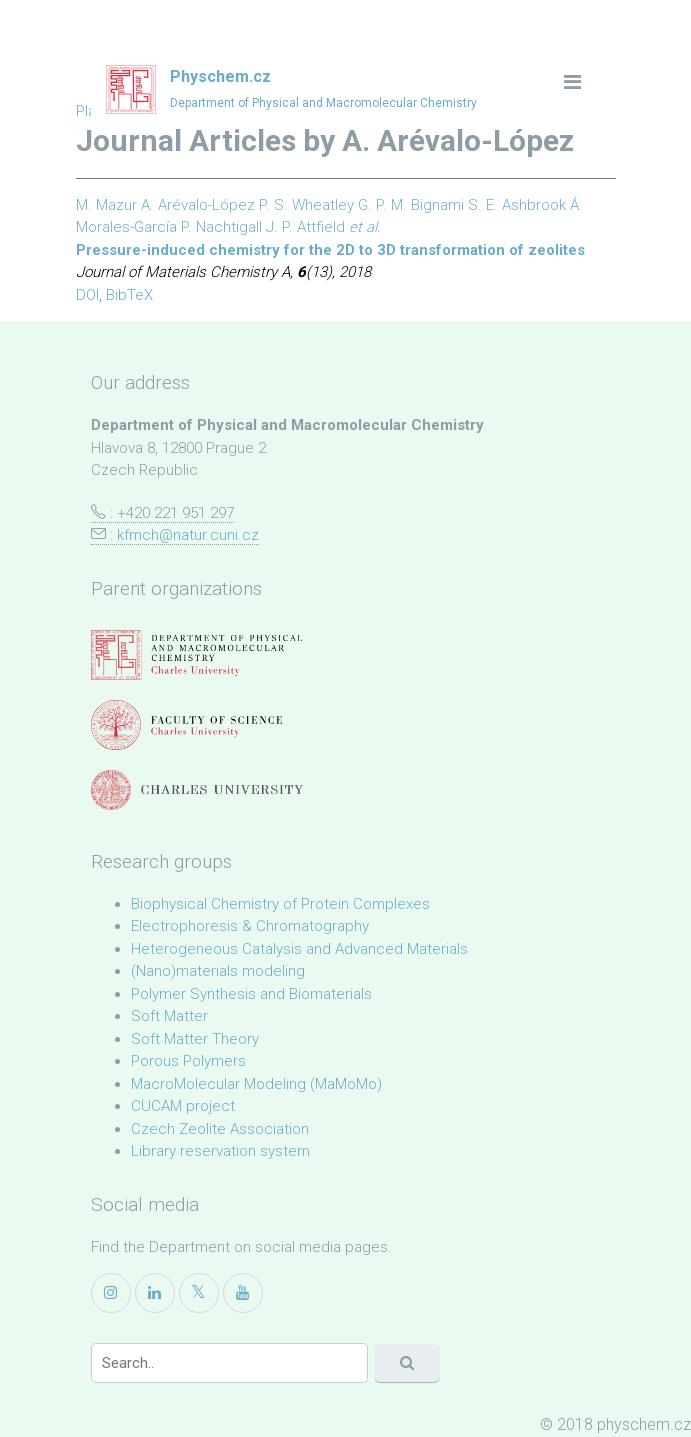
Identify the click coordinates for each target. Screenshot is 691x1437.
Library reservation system (220, 1151)
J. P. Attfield (305, 227)
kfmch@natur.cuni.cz (188, 535)
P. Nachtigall (221, 227)
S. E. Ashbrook (517, 205)
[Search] (229, 1363)
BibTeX (129, 295)
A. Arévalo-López (198, 205)
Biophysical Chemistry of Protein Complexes (280, 904)
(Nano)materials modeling (218, 971)
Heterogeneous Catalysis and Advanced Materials (299, 949)
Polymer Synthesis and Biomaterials (251, 994)
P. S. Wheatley (306, 205)
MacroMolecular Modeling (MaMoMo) (256, 1084)
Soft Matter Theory (195, 1039)
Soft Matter (169, 1016)
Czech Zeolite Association (220, 1129)
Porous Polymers (188, 1061)
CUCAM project (183, 1106)
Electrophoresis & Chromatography (250, 926)
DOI (87, 295)
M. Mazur (106, 205)
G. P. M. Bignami (411, 205)
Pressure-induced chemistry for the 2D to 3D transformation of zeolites (330, 250)
